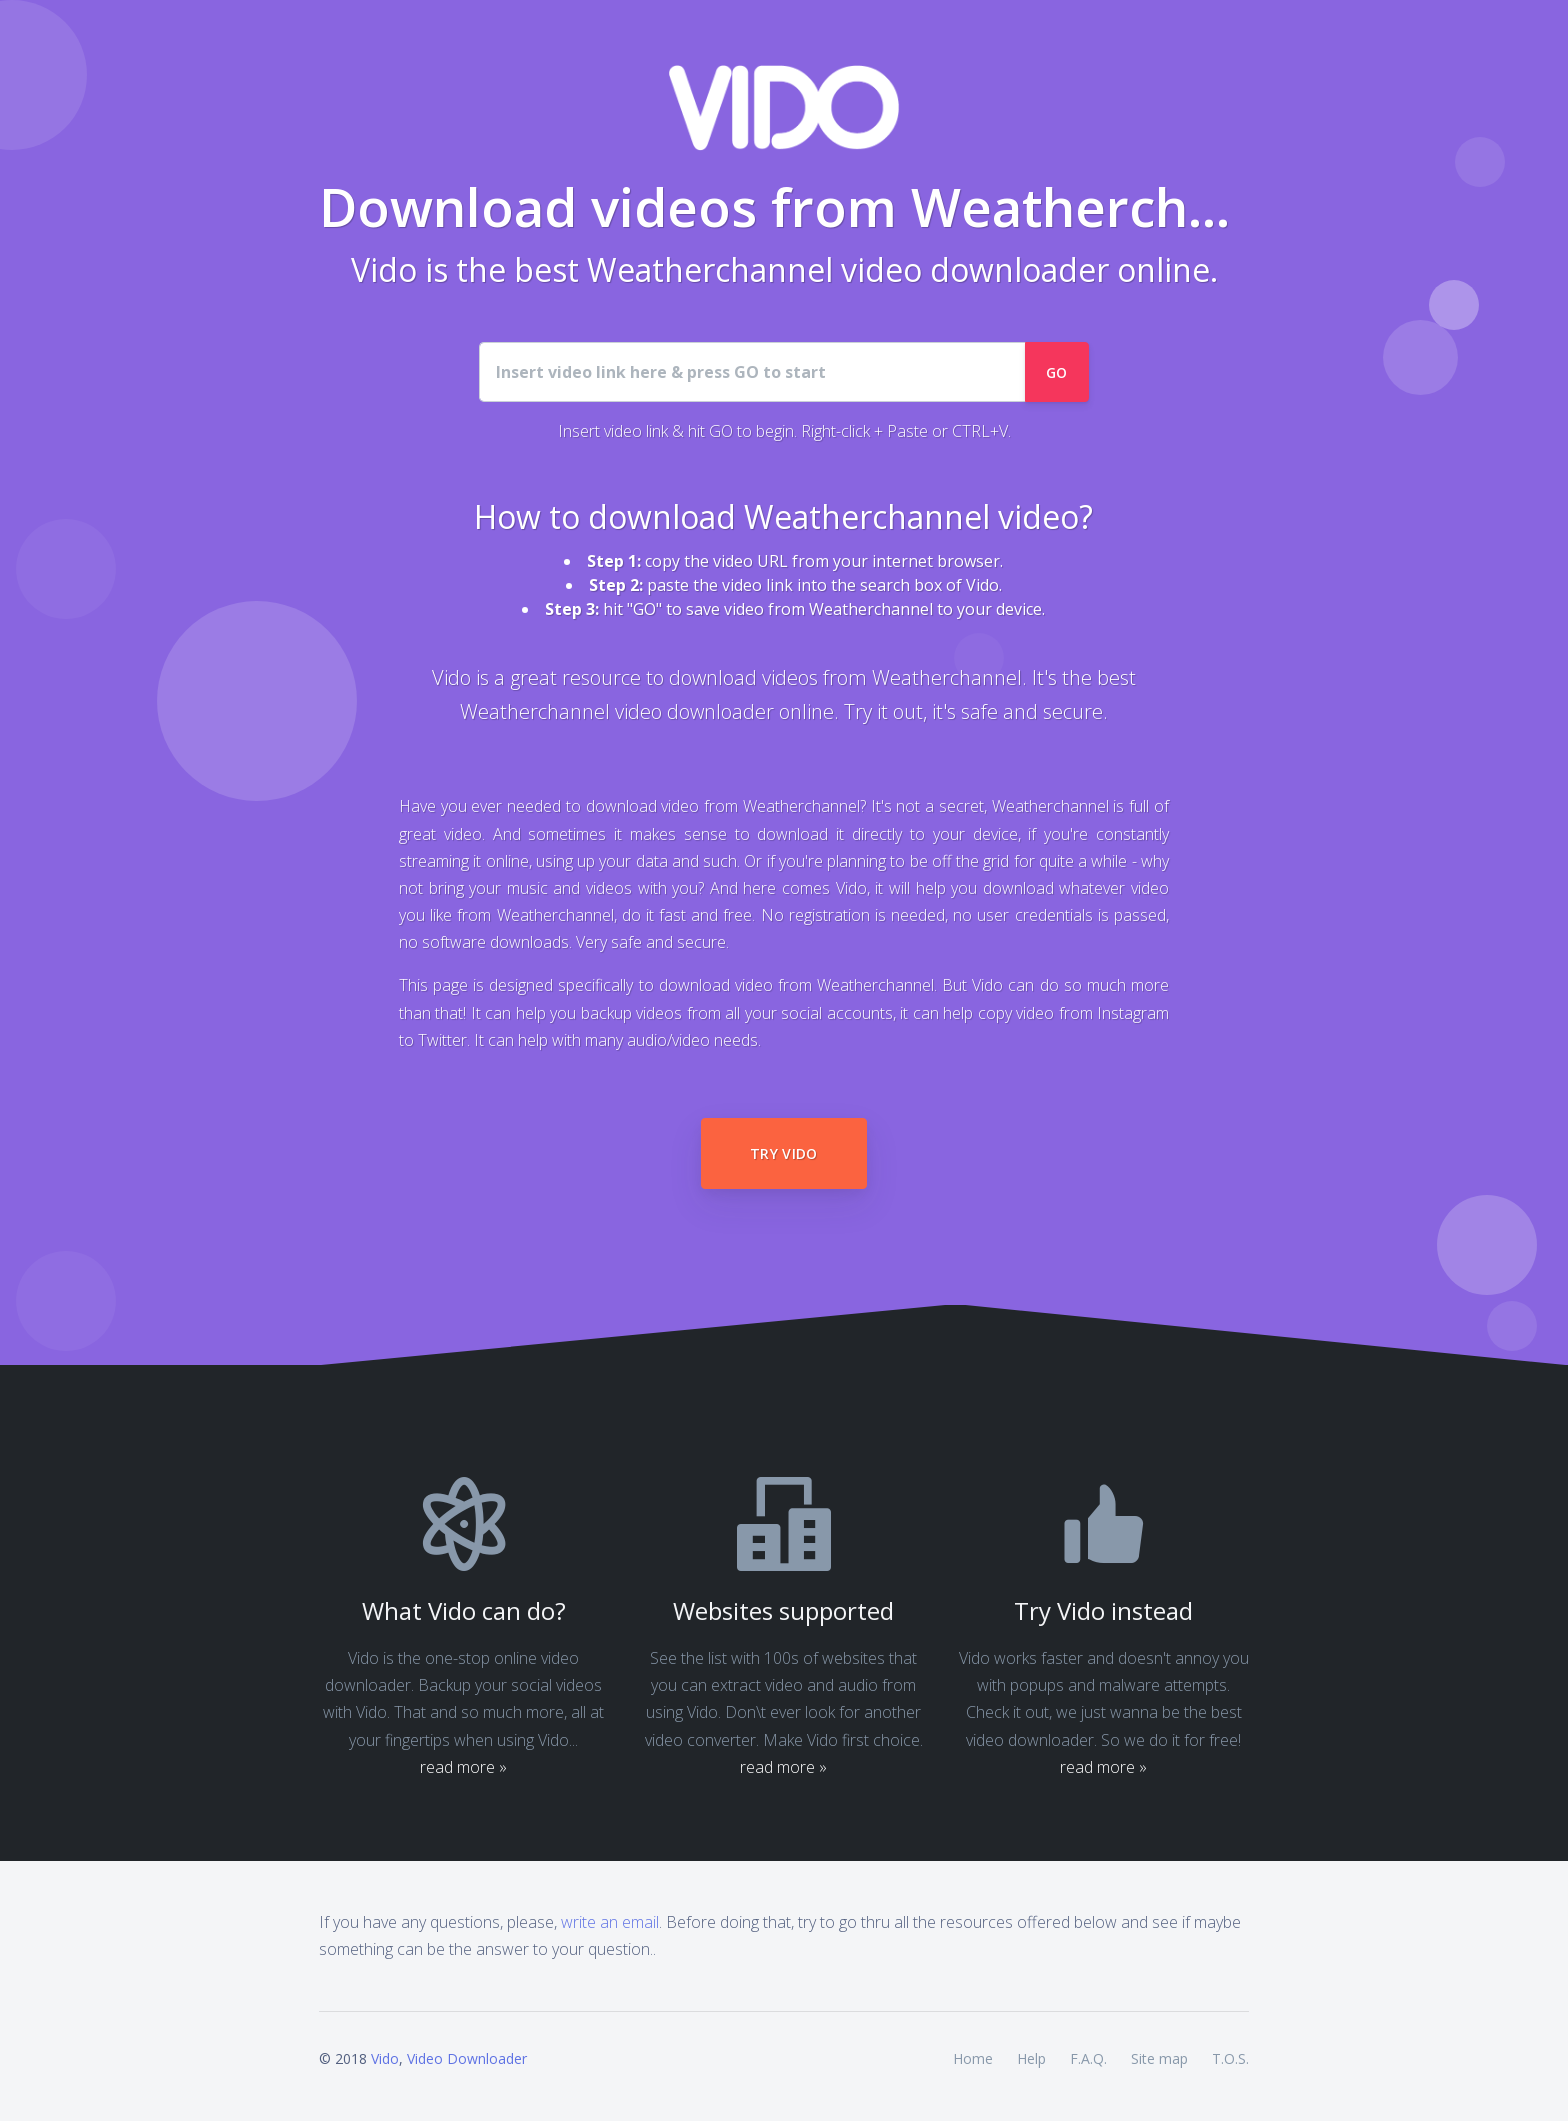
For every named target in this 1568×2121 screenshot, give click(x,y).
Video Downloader (467, 2058)
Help (1031, 2058)
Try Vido (784, 1153)
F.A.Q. (1088, 2058)
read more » (463, 1767)
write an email (610, 1922)
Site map (1159, 2058)
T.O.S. (1230, 2058)
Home (973, 2058)
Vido (385, 2058)
